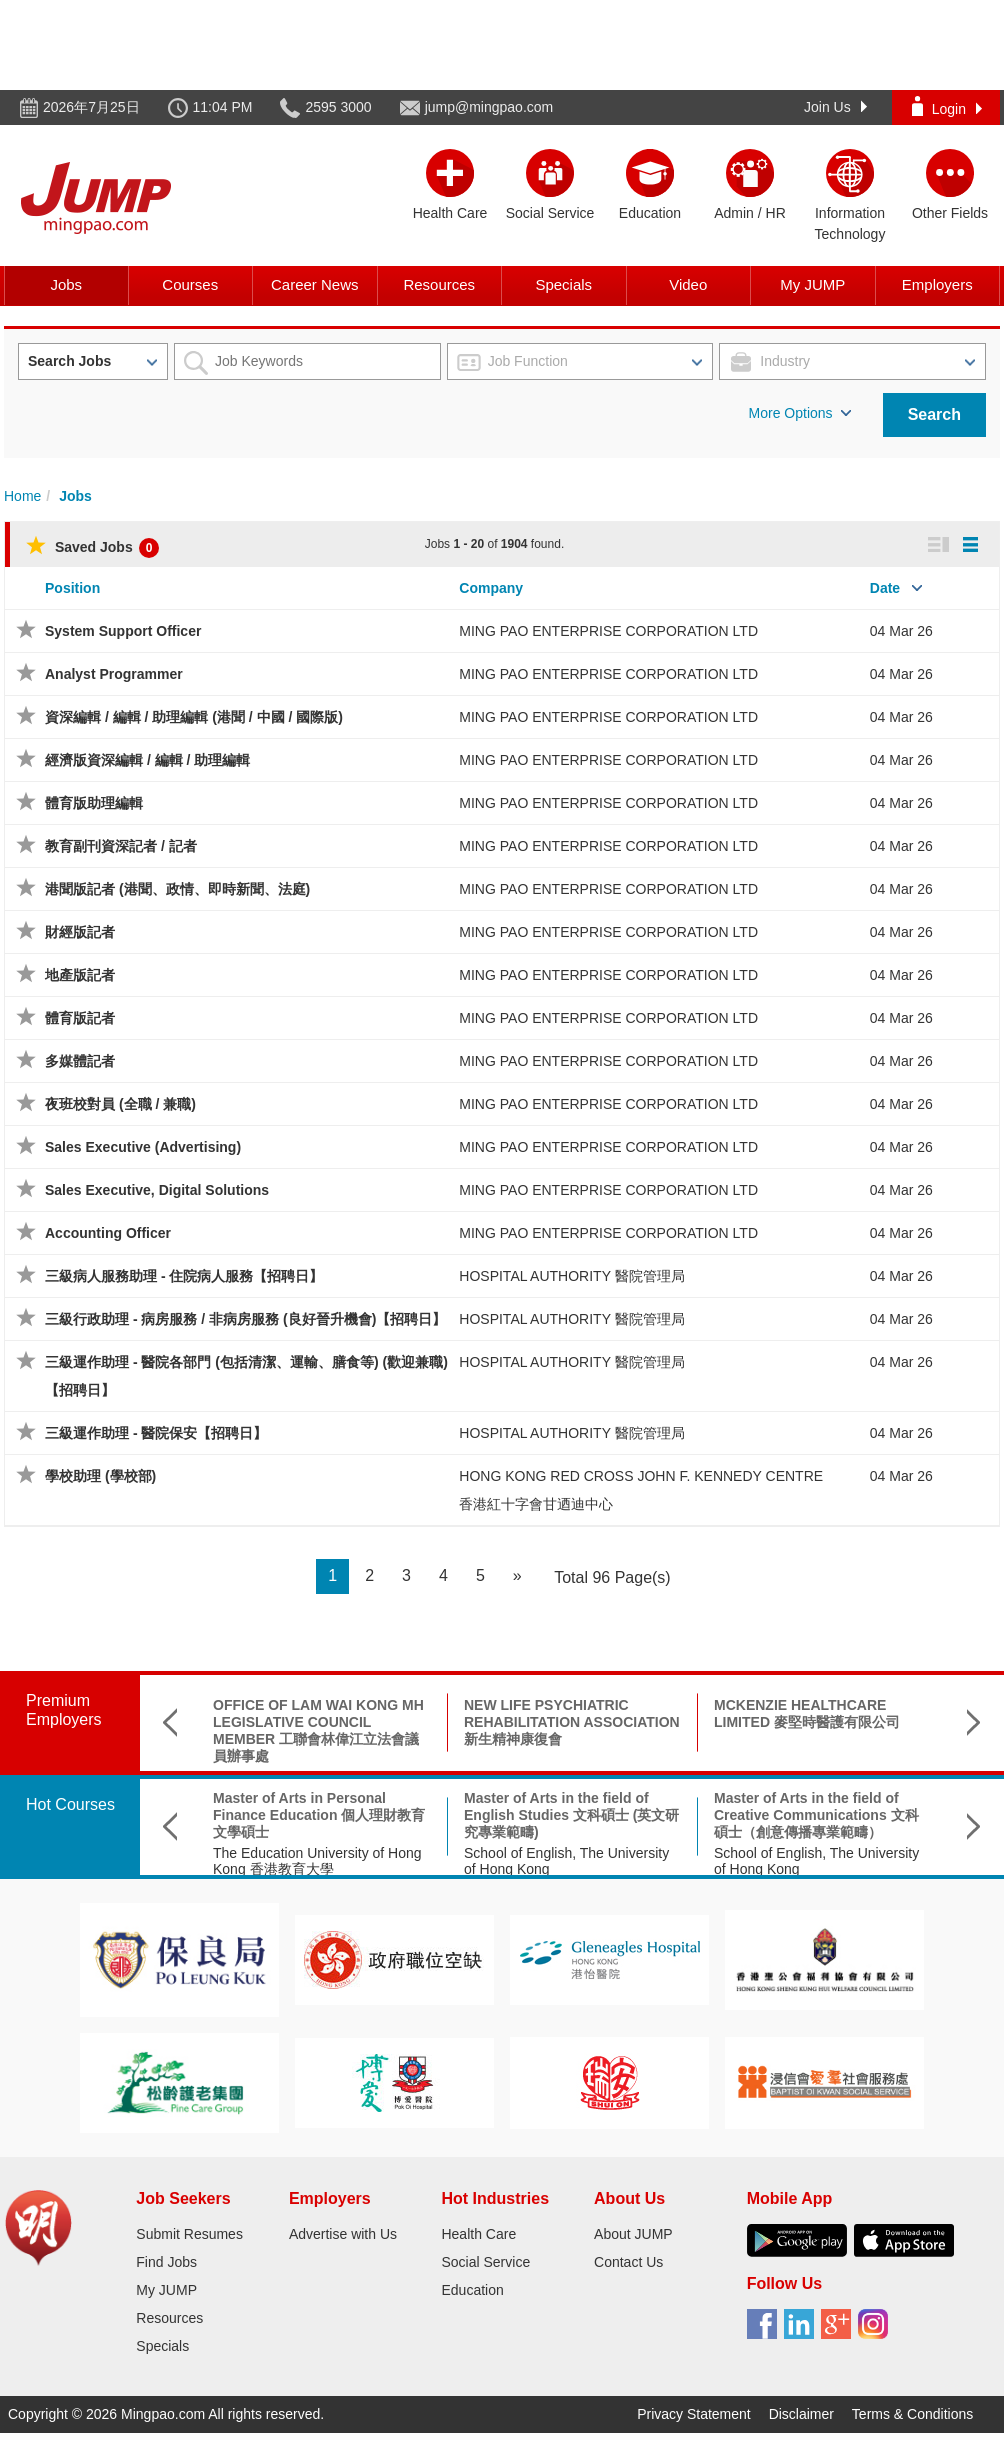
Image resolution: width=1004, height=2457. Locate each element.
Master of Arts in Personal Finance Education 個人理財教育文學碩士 (319, 1815)
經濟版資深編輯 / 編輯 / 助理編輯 (147, 760)
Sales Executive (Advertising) (143, 1147)
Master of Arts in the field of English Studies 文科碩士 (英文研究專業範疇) (571, 1815)
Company (491, 588)
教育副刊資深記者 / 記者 (121, 846)
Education (472, 2290)
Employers (937, 284)
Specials (563, 284)
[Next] (517, 1576)
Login (947, 106)
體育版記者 (80, 1018)
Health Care (478, 2234)
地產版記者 (80, 975)
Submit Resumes (189, 2234)
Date (885, 588)
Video (688, 284)
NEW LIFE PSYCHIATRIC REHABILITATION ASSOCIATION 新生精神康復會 (572, 1722)
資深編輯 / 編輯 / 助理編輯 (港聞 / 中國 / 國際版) (194, 717)
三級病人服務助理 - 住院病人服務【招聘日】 (184, 1276)
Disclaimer (801, 2414)
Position (72, 588)
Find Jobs (166, 2262)
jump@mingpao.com (489, 107)
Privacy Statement (694, 2414)
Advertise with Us (343, 2234)
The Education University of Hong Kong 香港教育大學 (317, 1861)
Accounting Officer (108, 1233)
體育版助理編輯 (94, 803)
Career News (315, 284)
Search (934, 414)
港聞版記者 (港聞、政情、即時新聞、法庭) (177, 889)
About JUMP (633, 2234)
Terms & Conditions (912, 2414)
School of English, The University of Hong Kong (566, 1861)
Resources (439, 284)
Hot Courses (70, 1804)
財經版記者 (80, 932)
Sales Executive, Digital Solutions (157, 1190)
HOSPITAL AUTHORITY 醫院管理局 (571, 1276)
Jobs (66, 284)
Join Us (835, 107)
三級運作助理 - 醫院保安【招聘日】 (156, 1433)
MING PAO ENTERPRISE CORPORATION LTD (608, 631)
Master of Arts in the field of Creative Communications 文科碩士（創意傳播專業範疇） (816, 1815)
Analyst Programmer (114, 674)
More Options (800, 413)
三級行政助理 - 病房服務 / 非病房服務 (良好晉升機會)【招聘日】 (245, 1319)
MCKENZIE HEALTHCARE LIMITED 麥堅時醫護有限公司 (807, 1713)
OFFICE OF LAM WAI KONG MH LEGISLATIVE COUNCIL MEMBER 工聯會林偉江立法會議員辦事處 (318, 1730)
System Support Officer (123, 631)
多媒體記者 (80, 1061)
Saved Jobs (92, 547)
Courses (190, 284)
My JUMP (812, 284)
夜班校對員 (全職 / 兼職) (120, 1104)
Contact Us (628, 2262)
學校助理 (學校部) (100, 1476)
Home (22, 496)
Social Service (485, 2262)
